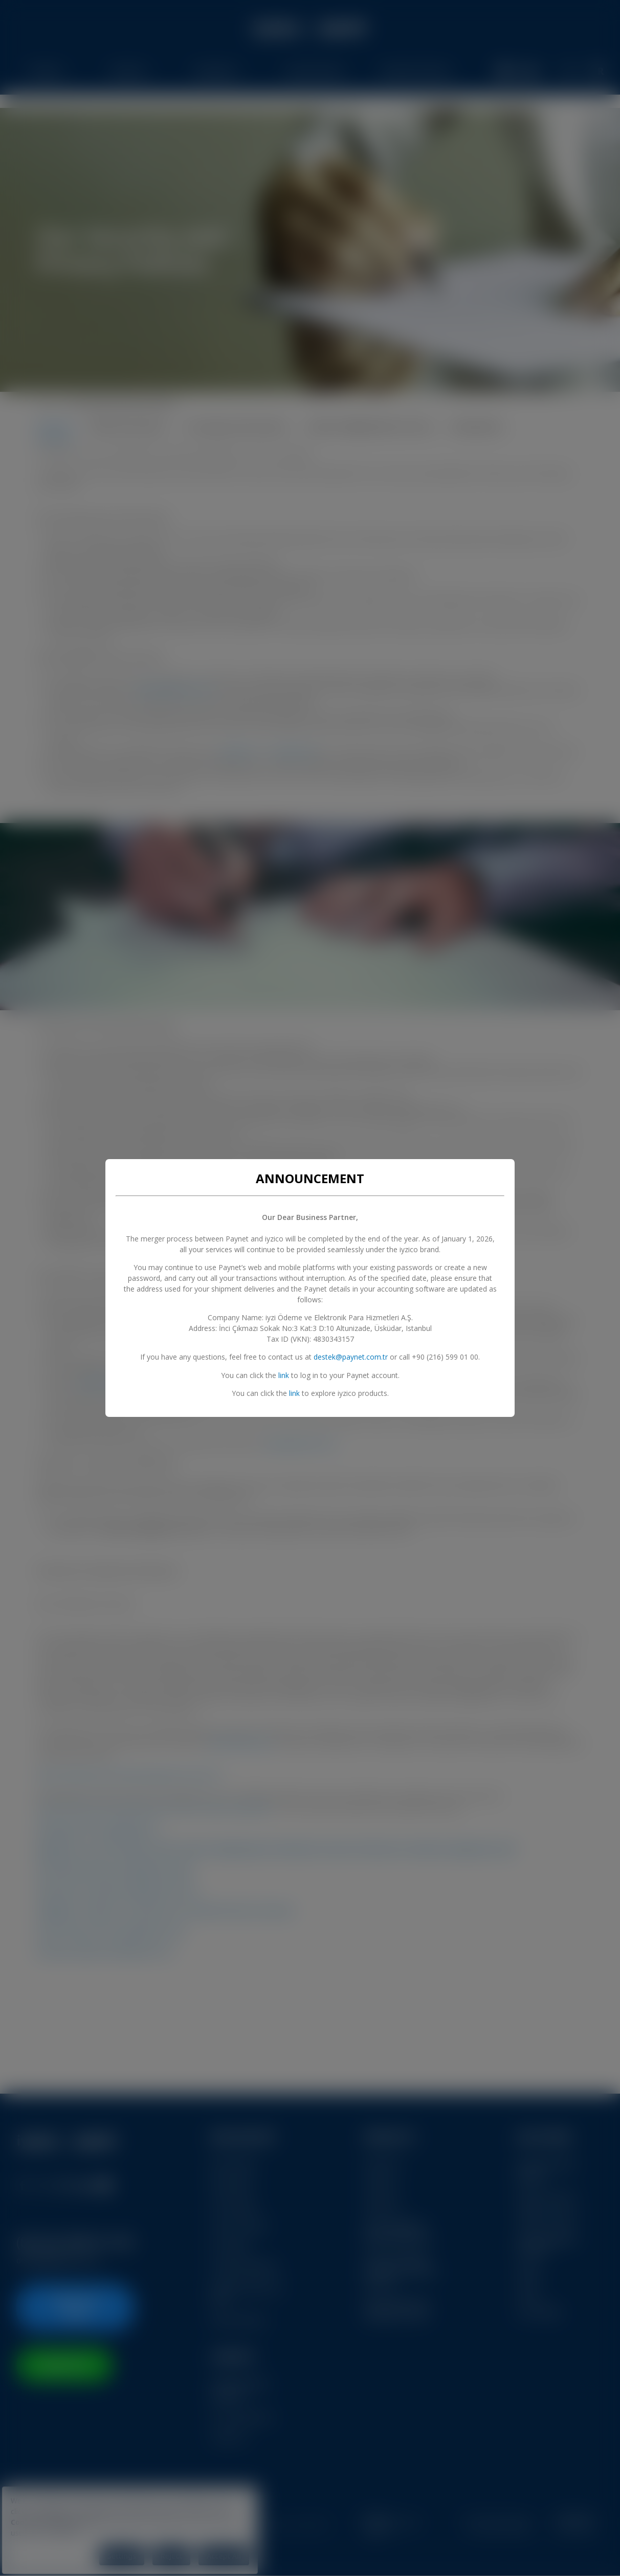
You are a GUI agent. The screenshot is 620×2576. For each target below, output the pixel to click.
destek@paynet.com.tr (351, 1357)
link (283, 1375)
